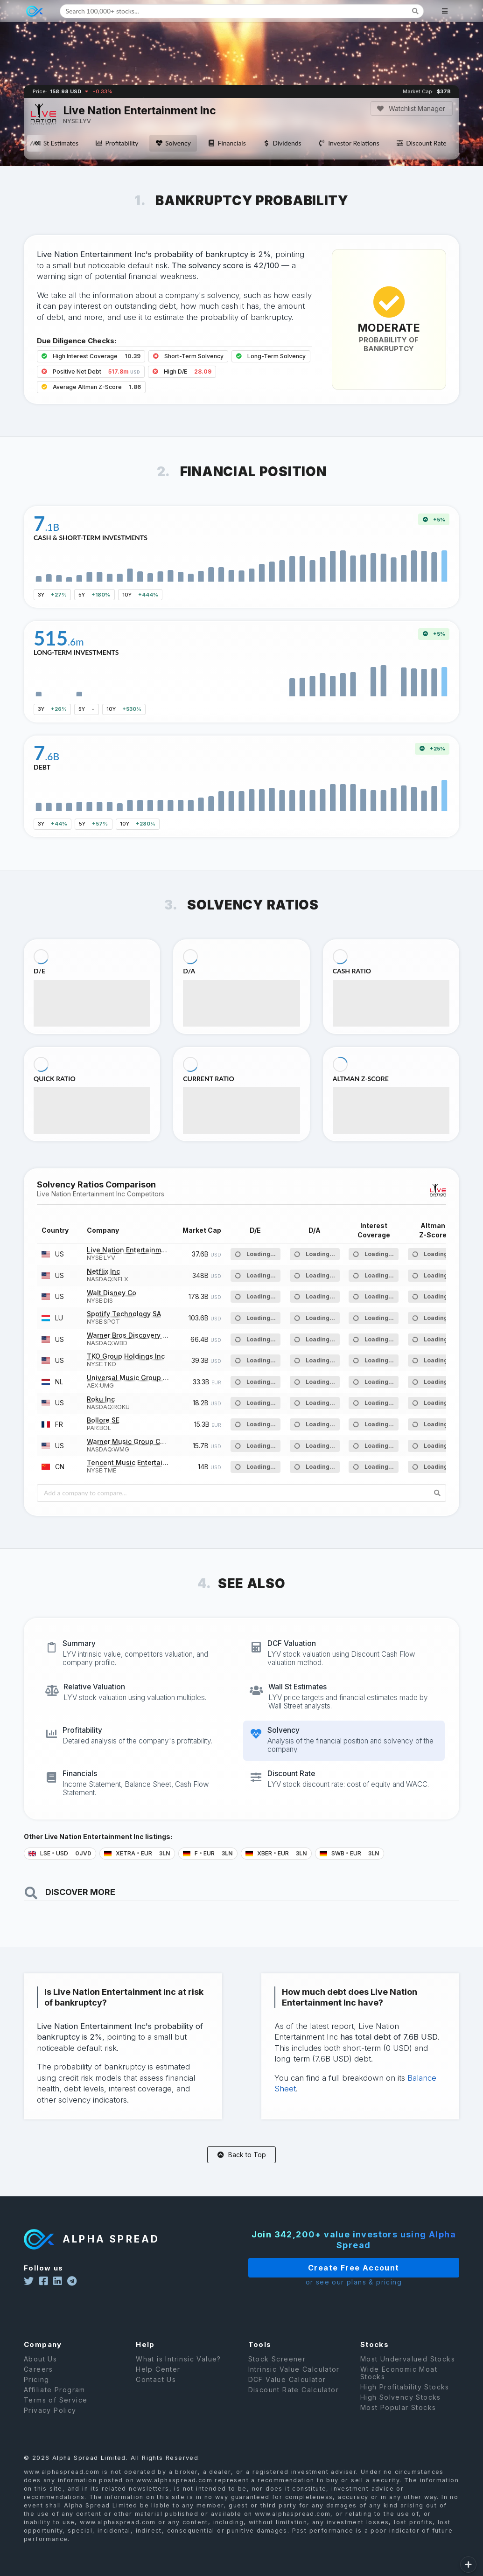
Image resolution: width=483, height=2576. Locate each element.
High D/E (182, 371)
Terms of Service (55, 2413)
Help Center (158, 2382)
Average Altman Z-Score (91, 386)
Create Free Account (327, 2267)
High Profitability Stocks (404, 2400)
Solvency (173, 143)
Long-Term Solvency (271, 356)
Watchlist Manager (411, 108)
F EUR (208, 1853)
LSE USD (59, 1853)
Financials (227, 143)
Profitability (116, 143)
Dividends (282, 143)
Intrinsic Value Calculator (294, 2382)
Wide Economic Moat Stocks (398, 2386)
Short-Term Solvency (188, 356)
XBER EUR (276, 1853)
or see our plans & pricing (328, 2282)
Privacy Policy (50, 2423)
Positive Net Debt (91, 371)
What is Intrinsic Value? (178, 2372)
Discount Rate (421, 143)
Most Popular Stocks (398, 2420)
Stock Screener (277, 2372)
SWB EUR (349, 1853)
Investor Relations (348, 143)
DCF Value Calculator (287, 2392)
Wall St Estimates (48, 143)
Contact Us (156, 2392)
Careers (38, 2382)
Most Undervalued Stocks (407, 2372)
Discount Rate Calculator (293, 2403)
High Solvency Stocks (400, 2410)
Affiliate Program (54, 2403)
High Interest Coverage (91, 356)
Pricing (36, 2392)
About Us (40, 2372)
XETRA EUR (137, 1853)
